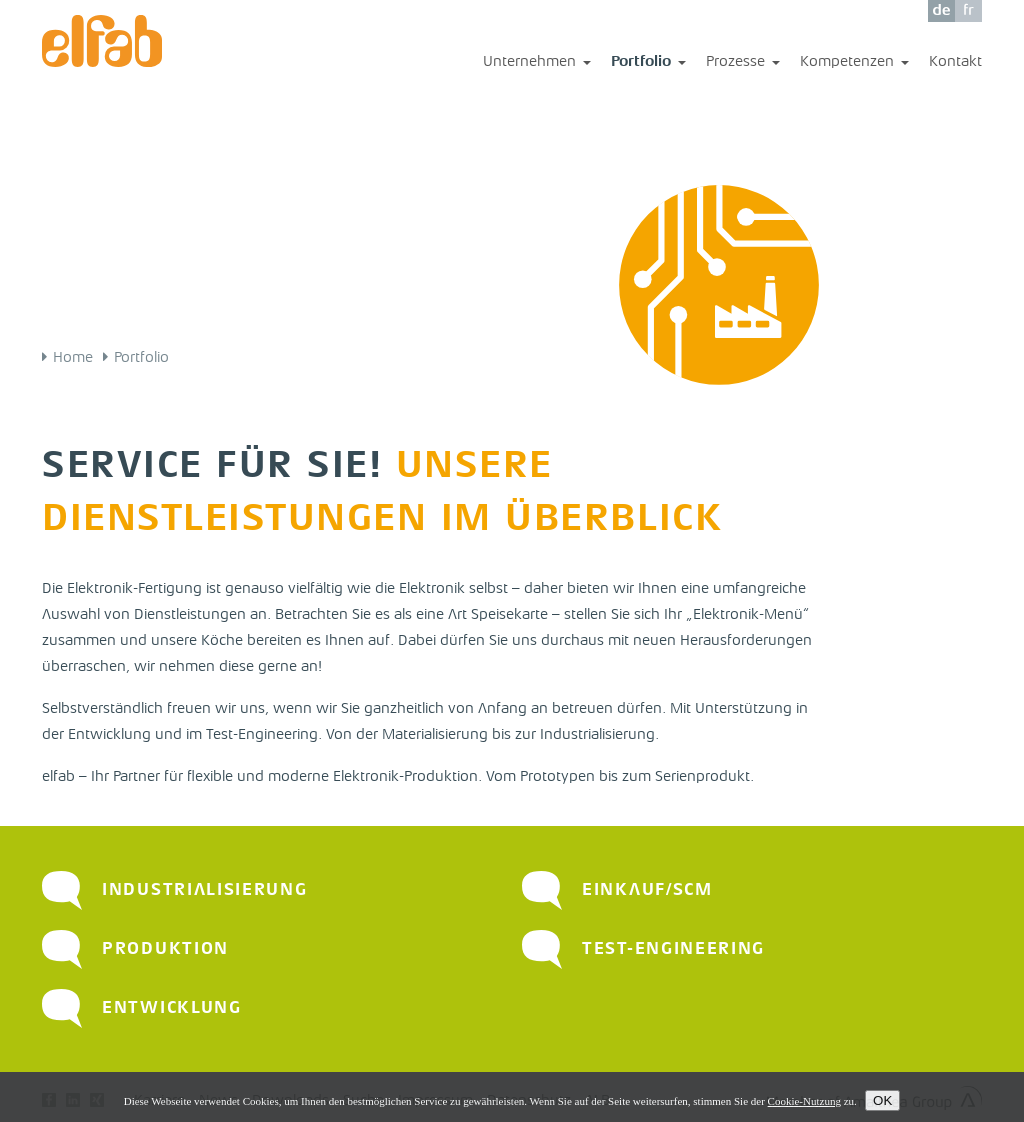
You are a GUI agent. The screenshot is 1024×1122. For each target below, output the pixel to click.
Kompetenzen (854, 63)
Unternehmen (537, 63)
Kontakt (955, 62)
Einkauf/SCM (647, 890)
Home (73, 358)
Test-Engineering (673, 949)
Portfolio (648, 63)
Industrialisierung (205, 890)
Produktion (165, 949)
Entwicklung (172, 1008)
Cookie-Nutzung (804, 1103)
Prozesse (743, 63)
